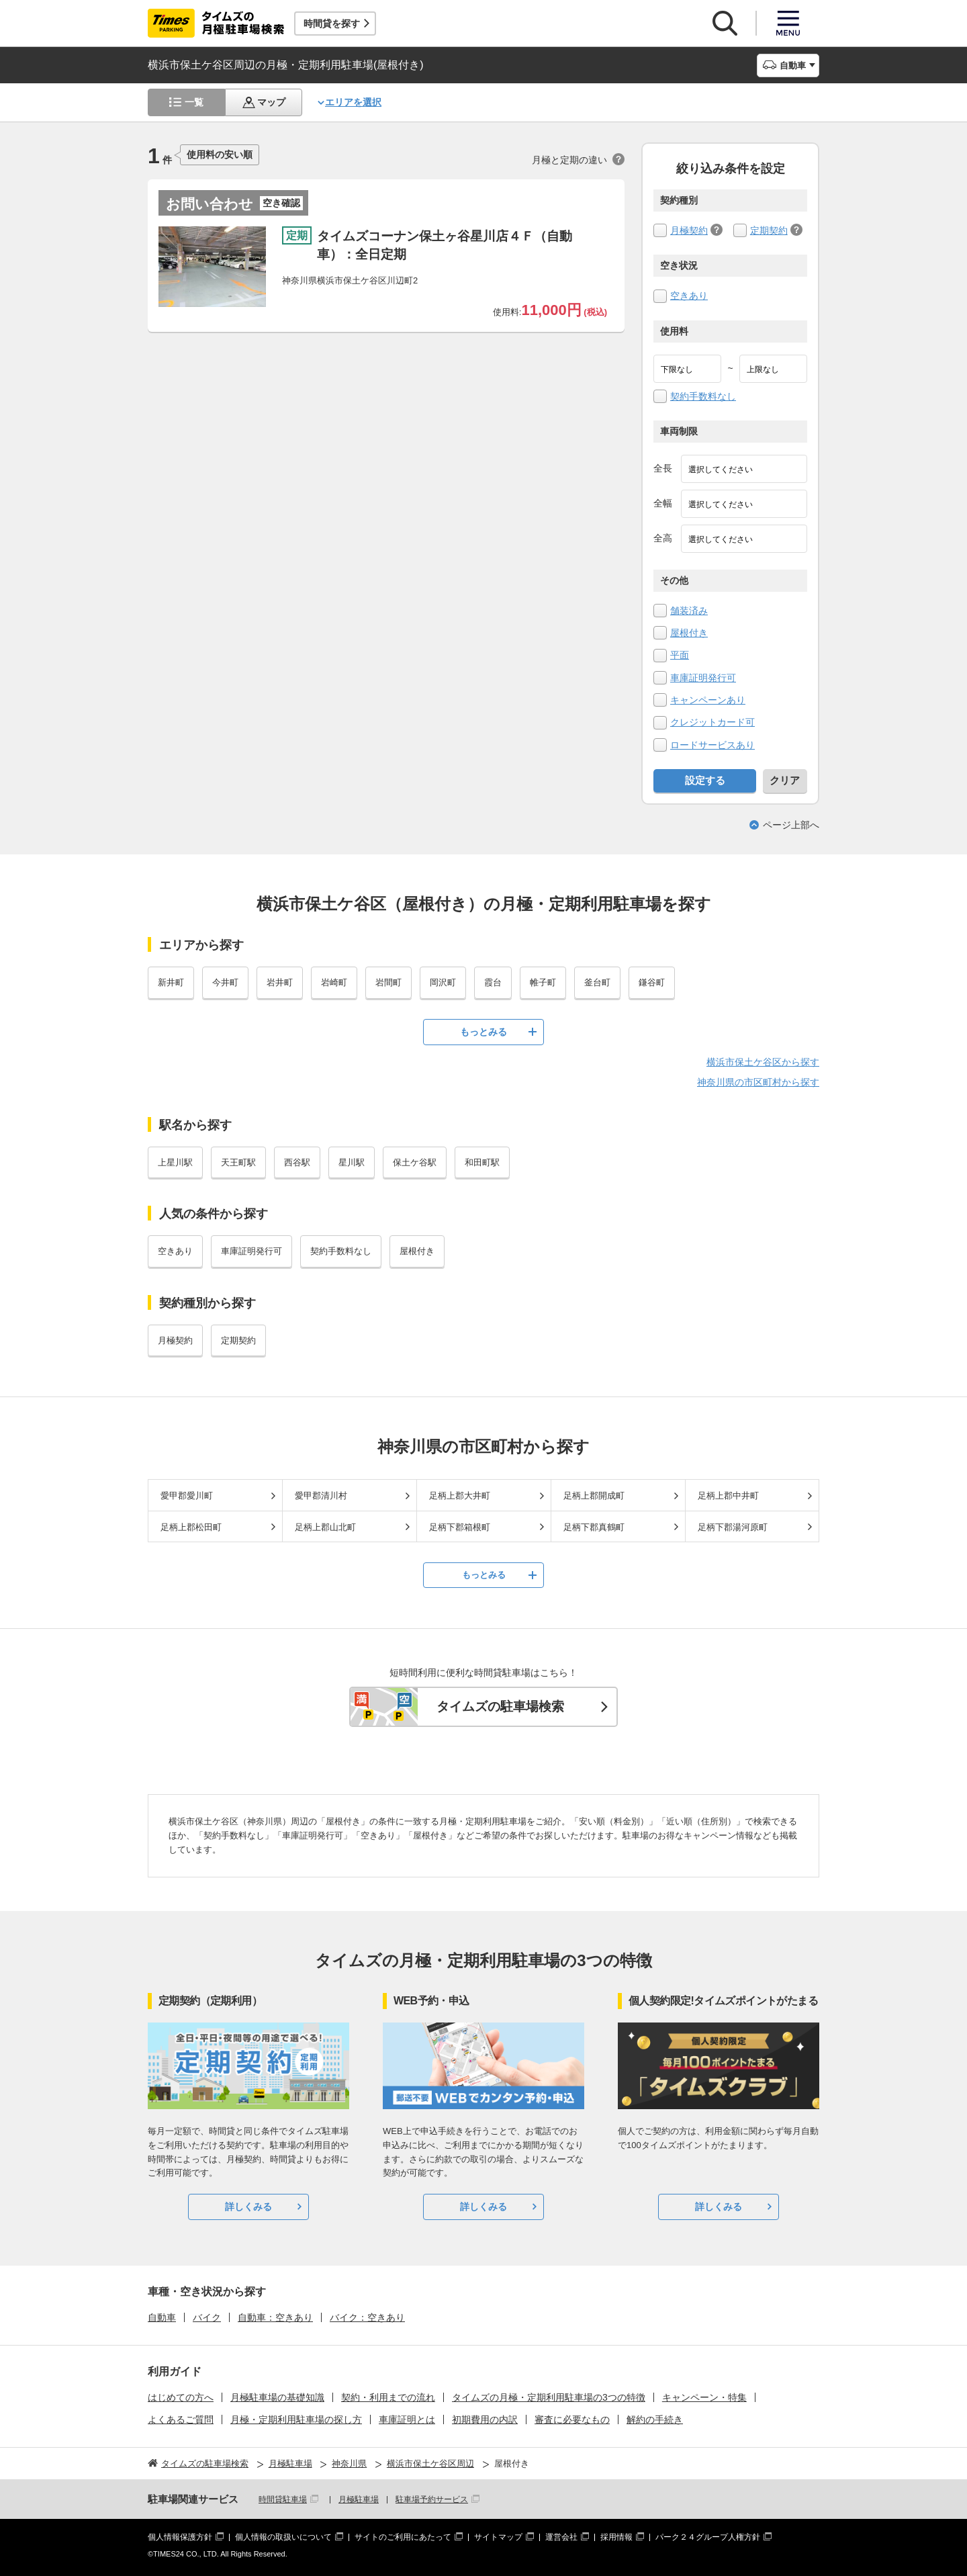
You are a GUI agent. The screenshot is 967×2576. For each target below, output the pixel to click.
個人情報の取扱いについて (283, 2537)
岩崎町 (334, 982)
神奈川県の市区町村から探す (758, 1082)
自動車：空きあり (275, 2317)
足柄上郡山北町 (325, 1527)
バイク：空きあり (367, 2317)
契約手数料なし (703, 396)
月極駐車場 (358, 2499)
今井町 (225, 982)
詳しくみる (248, 2206)
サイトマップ (498, 2537)
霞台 (493, 982)
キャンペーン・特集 (704, 2397)
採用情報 (616, 2537)
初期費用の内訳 (485, 2419)
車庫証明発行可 (703, 677)
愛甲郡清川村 (321, 1496)
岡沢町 (443, 982)
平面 (679, 655)
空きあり (689, 295)
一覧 (194, 102)
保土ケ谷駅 (414, 1162)
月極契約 (689, 230)
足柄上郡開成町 (594, 1496)
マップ (271, 102)
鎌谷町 (652, 982)
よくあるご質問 (181, 2419)
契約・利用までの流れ (388, 2397)
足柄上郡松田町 (191, 1527)
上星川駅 (175, 1162)
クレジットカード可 (712, 722)
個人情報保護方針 (180, 2537)
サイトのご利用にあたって (403, 2537)
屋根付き (689, 632)
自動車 (162, 2317)
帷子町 (543, 982)
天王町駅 (238, 1162)
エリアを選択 (353, 102)
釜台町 (597, 982)
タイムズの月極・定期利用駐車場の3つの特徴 (548, 2397)
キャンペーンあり (707, 700)
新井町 (171, 982)
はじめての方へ (181, 2397)
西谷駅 (297, 1162)
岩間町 (388, 982)
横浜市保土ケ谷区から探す (762, 1062)
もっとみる (483, 1031)
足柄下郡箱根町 (459, 1527)
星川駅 (351, 1162)
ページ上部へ (791, 824)
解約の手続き (655, 2419)
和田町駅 (482, 1162)
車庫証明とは (407, 2419)
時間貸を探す (332, 23)
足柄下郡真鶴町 (594, 1527)
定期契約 (769, 230)
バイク (207, 2317)
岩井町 (280, 982)
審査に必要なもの (572, 2419)
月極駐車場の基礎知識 (277, 2397)
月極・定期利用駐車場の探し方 (296, 2419)
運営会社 (561, 2537)
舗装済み (689, 610)
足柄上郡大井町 (459, 1496)
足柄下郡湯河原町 (733, 1527)
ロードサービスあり (712, 745)
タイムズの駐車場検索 (500, 1706)
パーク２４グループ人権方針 (707, 2537)
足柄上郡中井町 (728, 1496)
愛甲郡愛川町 (186, 1496)
